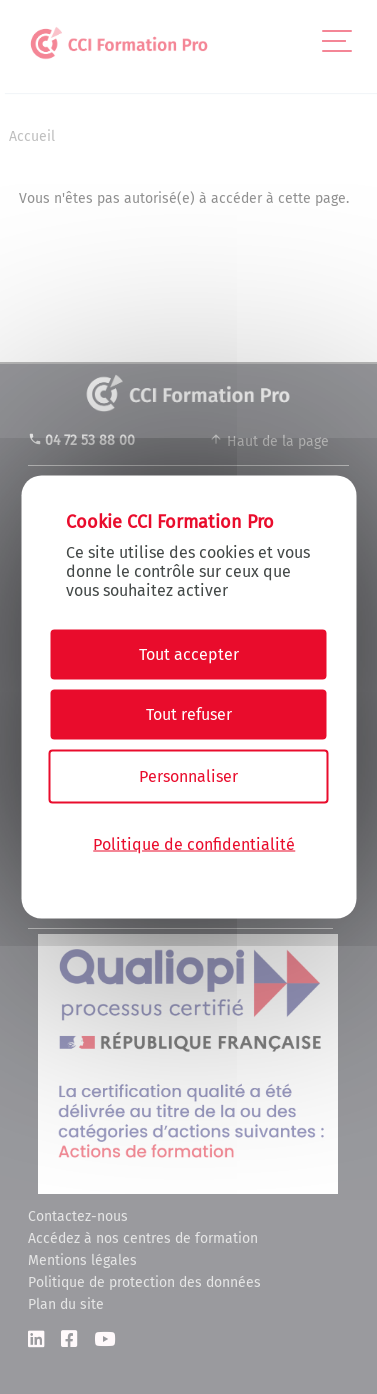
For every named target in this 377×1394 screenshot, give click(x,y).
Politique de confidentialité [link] (194, 843)
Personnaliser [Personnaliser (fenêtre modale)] (188, 776)
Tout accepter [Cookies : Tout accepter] (189, 654)
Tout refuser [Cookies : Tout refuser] (189, 714)
